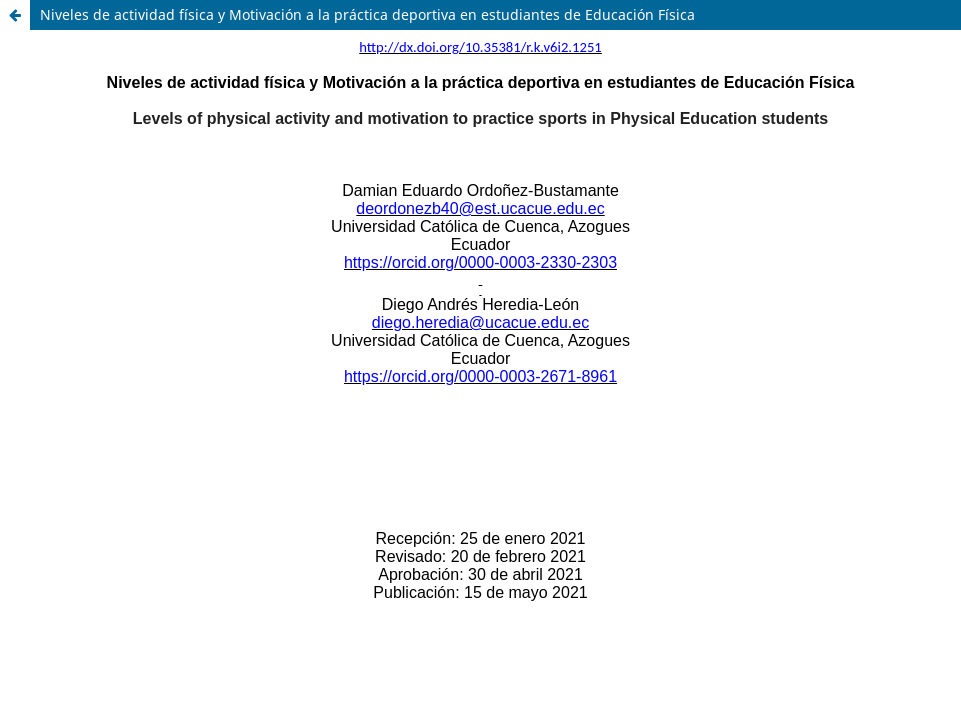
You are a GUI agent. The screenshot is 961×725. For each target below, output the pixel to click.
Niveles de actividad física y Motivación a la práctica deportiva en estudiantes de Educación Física (367, 14)
